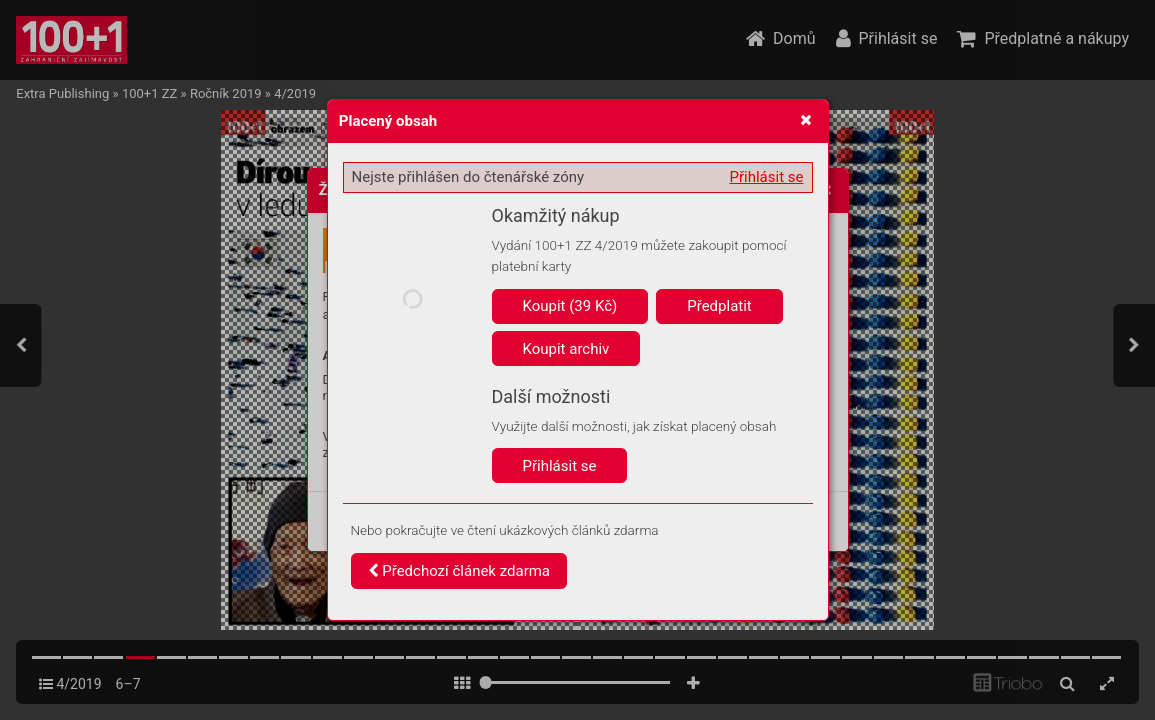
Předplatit (719, 306)
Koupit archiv (566, 349)
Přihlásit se (767, 177)
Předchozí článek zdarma (459, 571)
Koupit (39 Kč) (570, 306)
